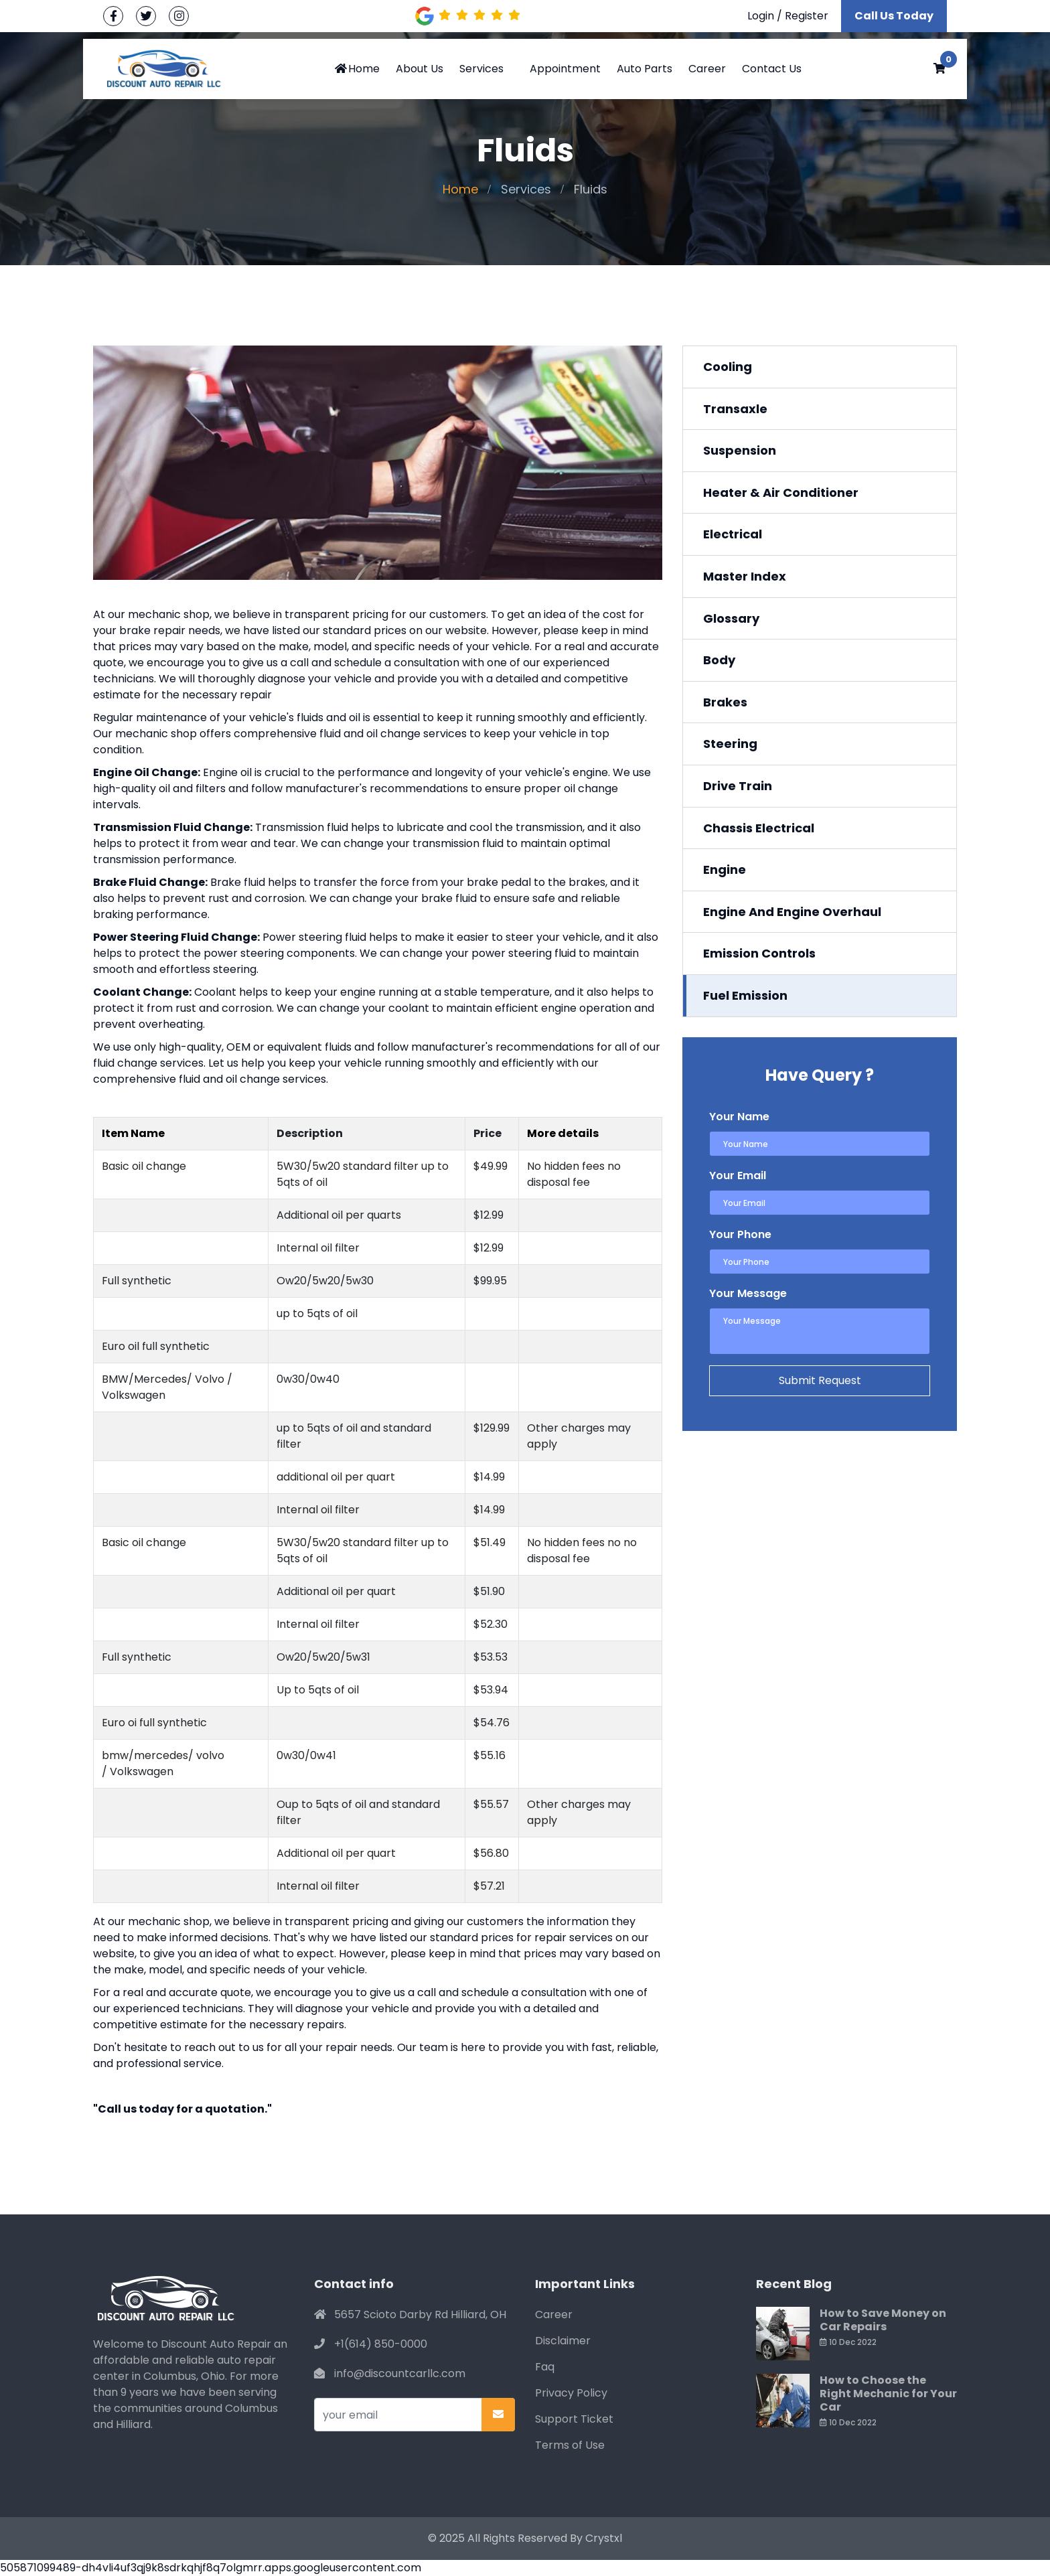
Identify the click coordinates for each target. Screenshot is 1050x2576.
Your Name (739, 1116)
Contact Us (772, 68)
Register (806, 15)
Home (356, 68)
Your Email (737, 1175)
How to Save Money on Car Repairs (883, 2319)
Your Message (748, 1293)
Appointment (565, 68)
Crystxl (603, 2538)
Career (707, 68)
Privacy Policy (571, 2393)
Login (760, 15)
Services (481, 68)
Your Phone (740, 1234)
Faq (544, 2366)
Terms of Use (570, 2445)
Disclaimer (563, 2340)
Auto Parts (644, 68)
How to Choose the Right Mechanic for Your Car (888, 2393)
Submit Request (820, 1380)
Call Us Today (893, 15)
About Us (419, 68)
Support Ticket (574, 2419)
